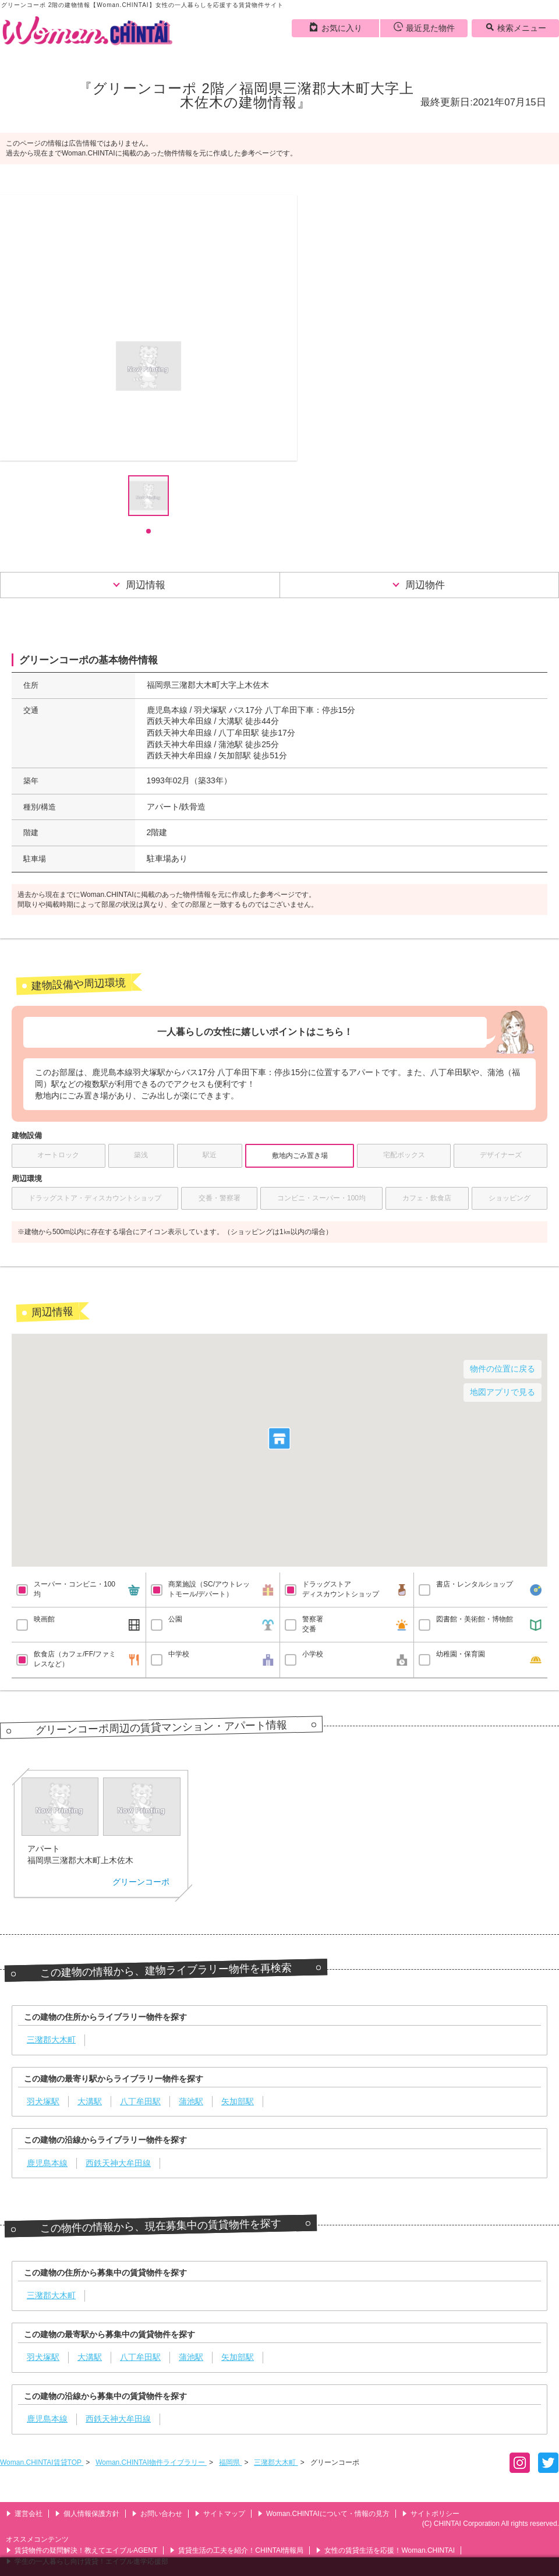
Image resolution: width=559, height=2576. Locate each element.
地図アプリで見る (502, 1392)
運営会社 (24, 2514)
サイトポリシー (430, 2514)
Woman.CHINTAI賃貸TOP (41, 2462)
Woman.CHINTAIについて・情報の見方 (323, 2514)
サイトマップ (219, 2514)
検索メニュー (515, 27)
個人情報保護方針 (87, 2514)
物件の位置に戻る (502, 1368)
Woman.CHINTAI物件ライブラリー (151, 2462)
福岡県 (230, 2462)
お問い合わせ (157, 2514)
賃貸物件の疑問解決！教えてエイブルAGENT (81, 2550)
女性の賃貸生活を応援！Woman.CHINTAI (385, 2550)
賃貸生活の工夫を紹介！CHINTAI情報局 (236, 2550)
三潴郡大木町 (276, 2462)
